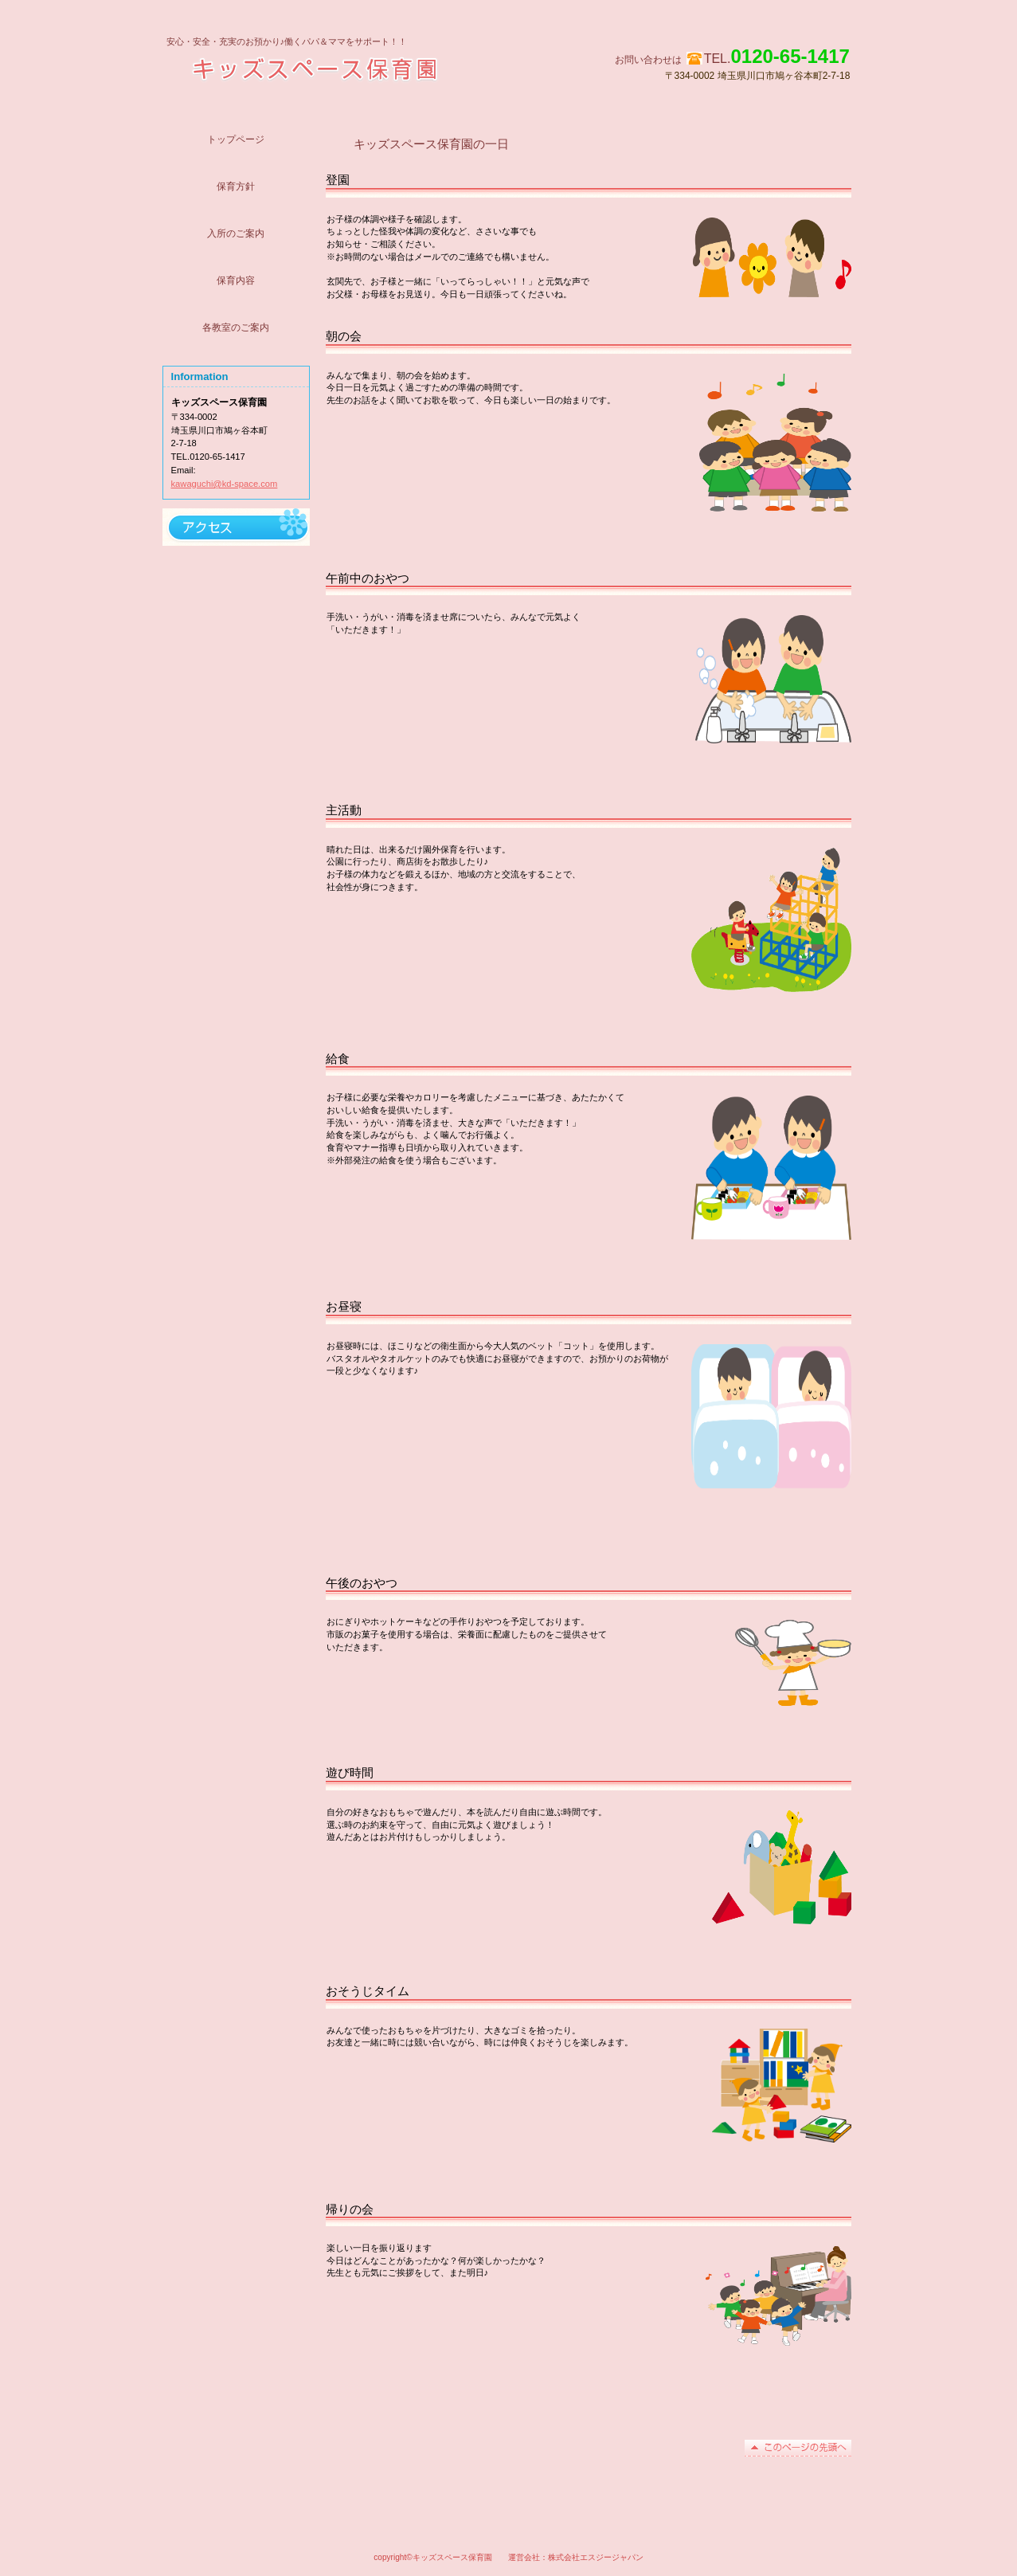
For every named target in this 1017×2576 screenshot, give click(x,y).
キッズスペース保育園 (368, 68)
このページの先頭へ (798, 2448)
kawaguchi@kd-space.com (224, 483)
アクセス (236, 527)
